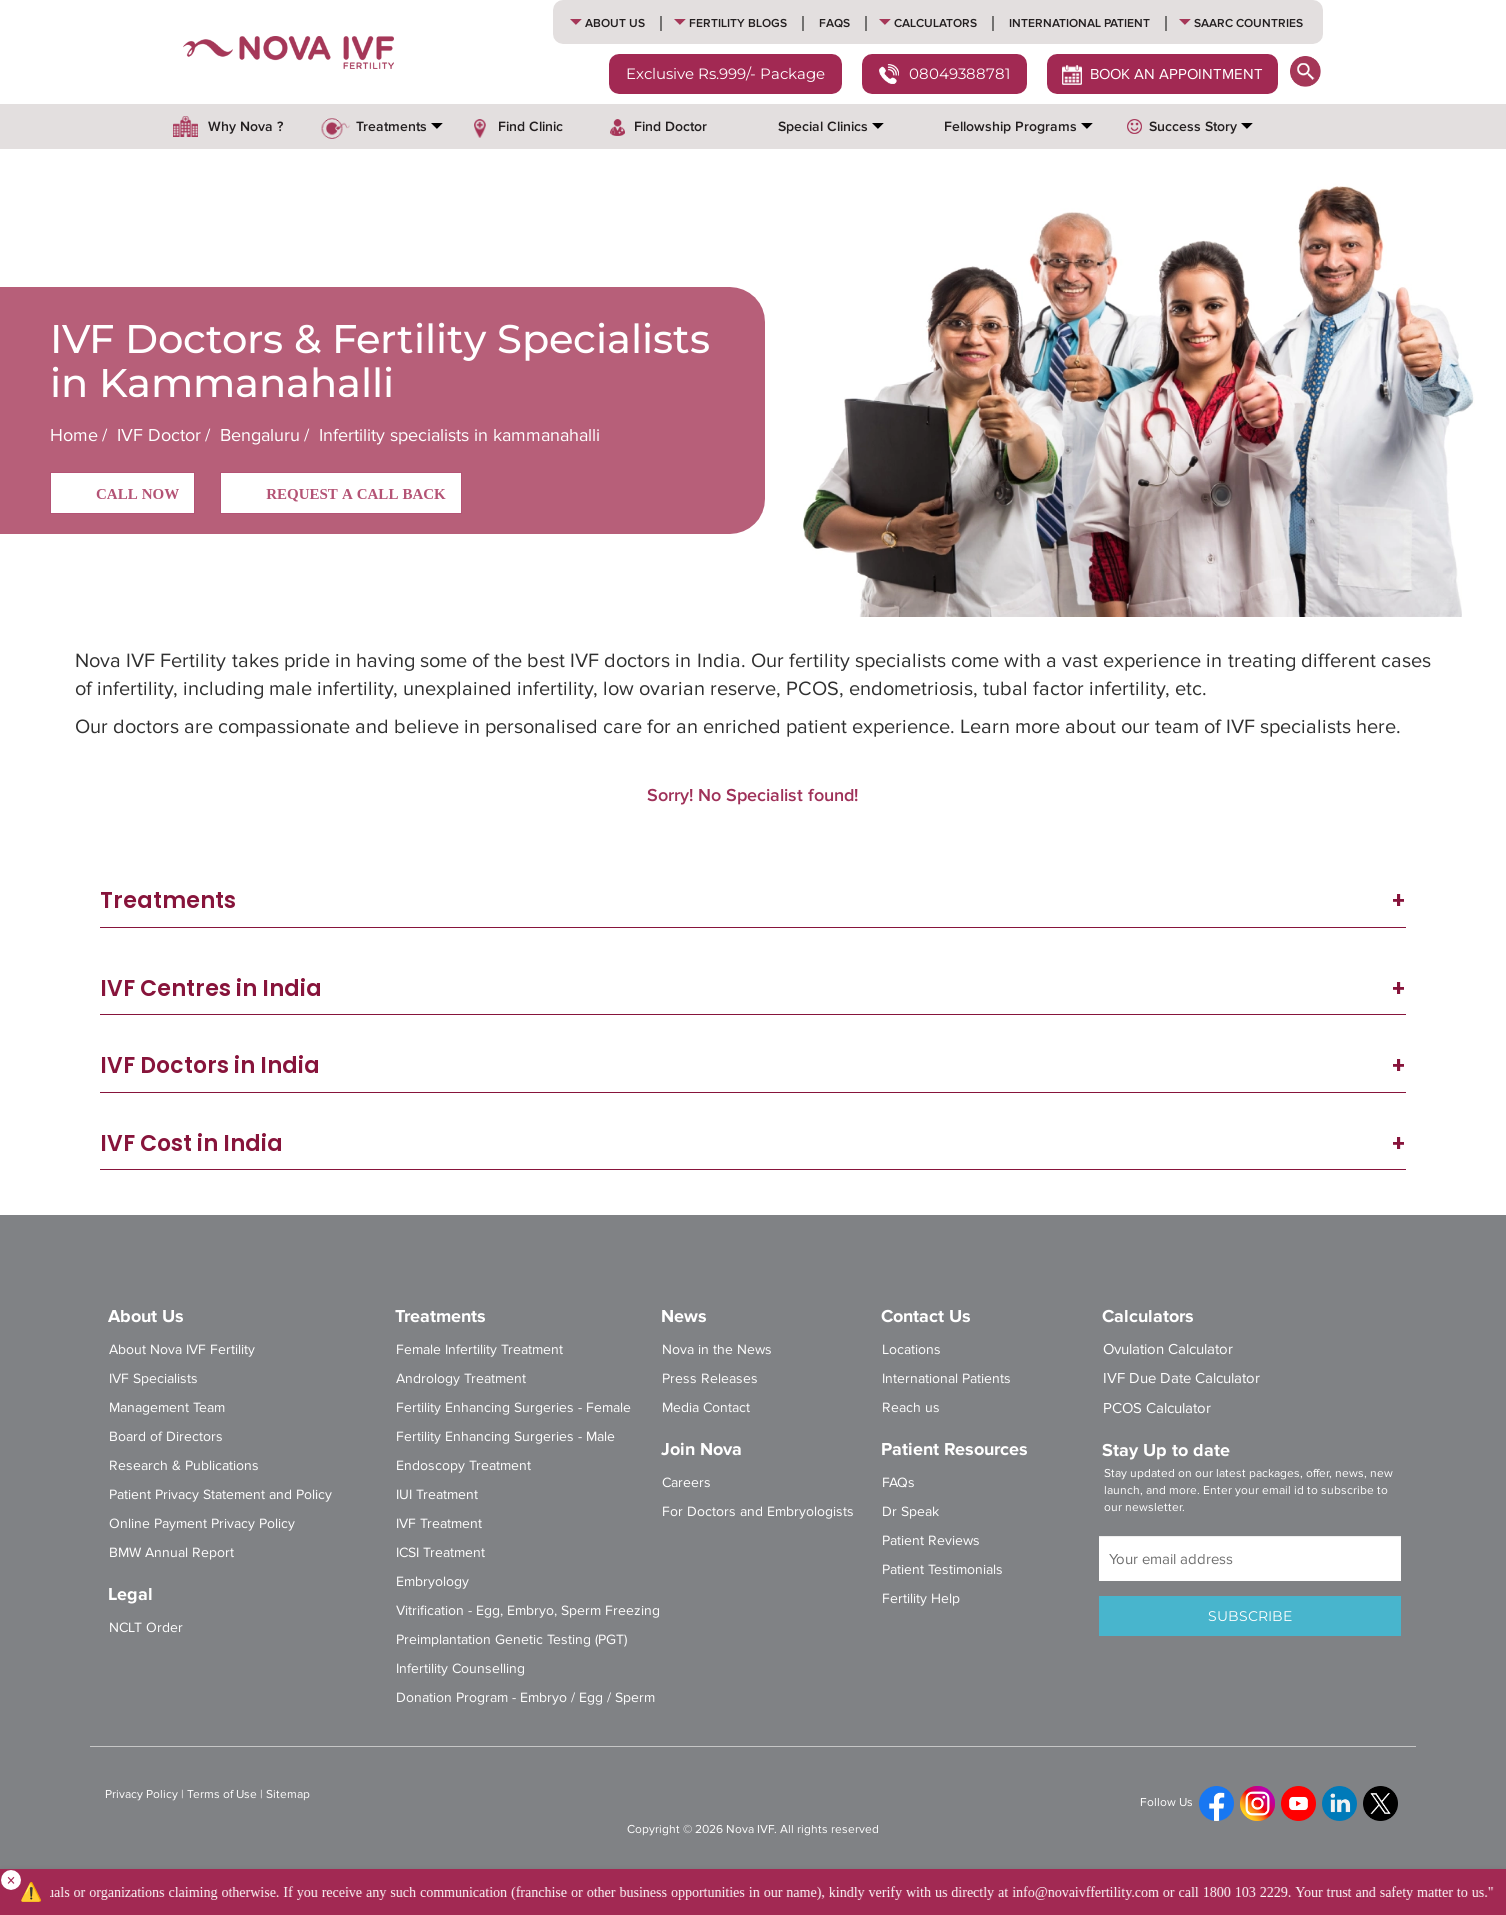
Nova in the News (717, 1349)
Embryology (432, 1581)
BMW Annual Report (171, 1552)
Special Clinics (823, 126)
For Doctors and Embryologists (758, 1511)
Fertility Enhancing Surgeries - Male (505, 1436)
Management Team (167, 1407)
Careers (686, 1482)
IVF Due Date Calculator (1181, 1378)
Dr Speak (910, 1511)
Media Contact (706, 1407)
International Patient (1079, 23)
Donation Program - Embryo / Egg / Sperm (525, 1697)
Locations (911, 1349)
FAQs (834, 23)
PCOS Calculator (1157, 1408)
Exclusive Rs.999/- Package (725, 73)
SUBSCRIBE (1250, 1616)
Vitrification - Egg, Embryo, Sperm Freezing (528, 1610)
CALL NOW (122, 495)
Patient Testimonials (942, 1569)
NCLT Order (146, 1627)
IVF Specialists (153, 1378)
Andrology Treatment (461, 1378)
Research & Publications (184, 1465)
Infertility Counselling (460, 1668)
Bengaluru (260, 435)
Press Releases (710, 1378)
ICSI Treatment (440, 1552)
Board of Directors (166, 1436)
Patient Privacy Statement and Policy (220, 1494)
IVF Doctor (159, 435)
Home (74, 435)
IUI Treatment (437, 1494)
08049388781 (944, 76)
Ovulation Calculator (1168, 1349)
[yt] (1298, 1803)
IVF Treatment (439, 1523)
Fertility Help (921, 1598)
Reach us (911, 1407)
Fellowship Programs (1010, 126)
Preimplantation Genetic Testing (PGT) (511, 1639)
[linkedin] (1339, 1803)
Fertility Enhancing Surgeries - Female (513, 1407)
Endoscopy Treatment (463, 1465)
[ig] (1257, 1803)
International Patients (946, 1378)
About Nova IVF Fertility (182, 1349)
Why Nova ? (245, 126)
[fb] (1216, 1803)
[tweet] (1380, 1803)
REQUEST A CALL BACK (341, 495)
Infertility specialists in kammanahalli (457, 435)
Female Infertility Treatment (479, 1349)
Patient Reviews (931, 1540)
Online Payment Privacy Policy (202, 1523)
